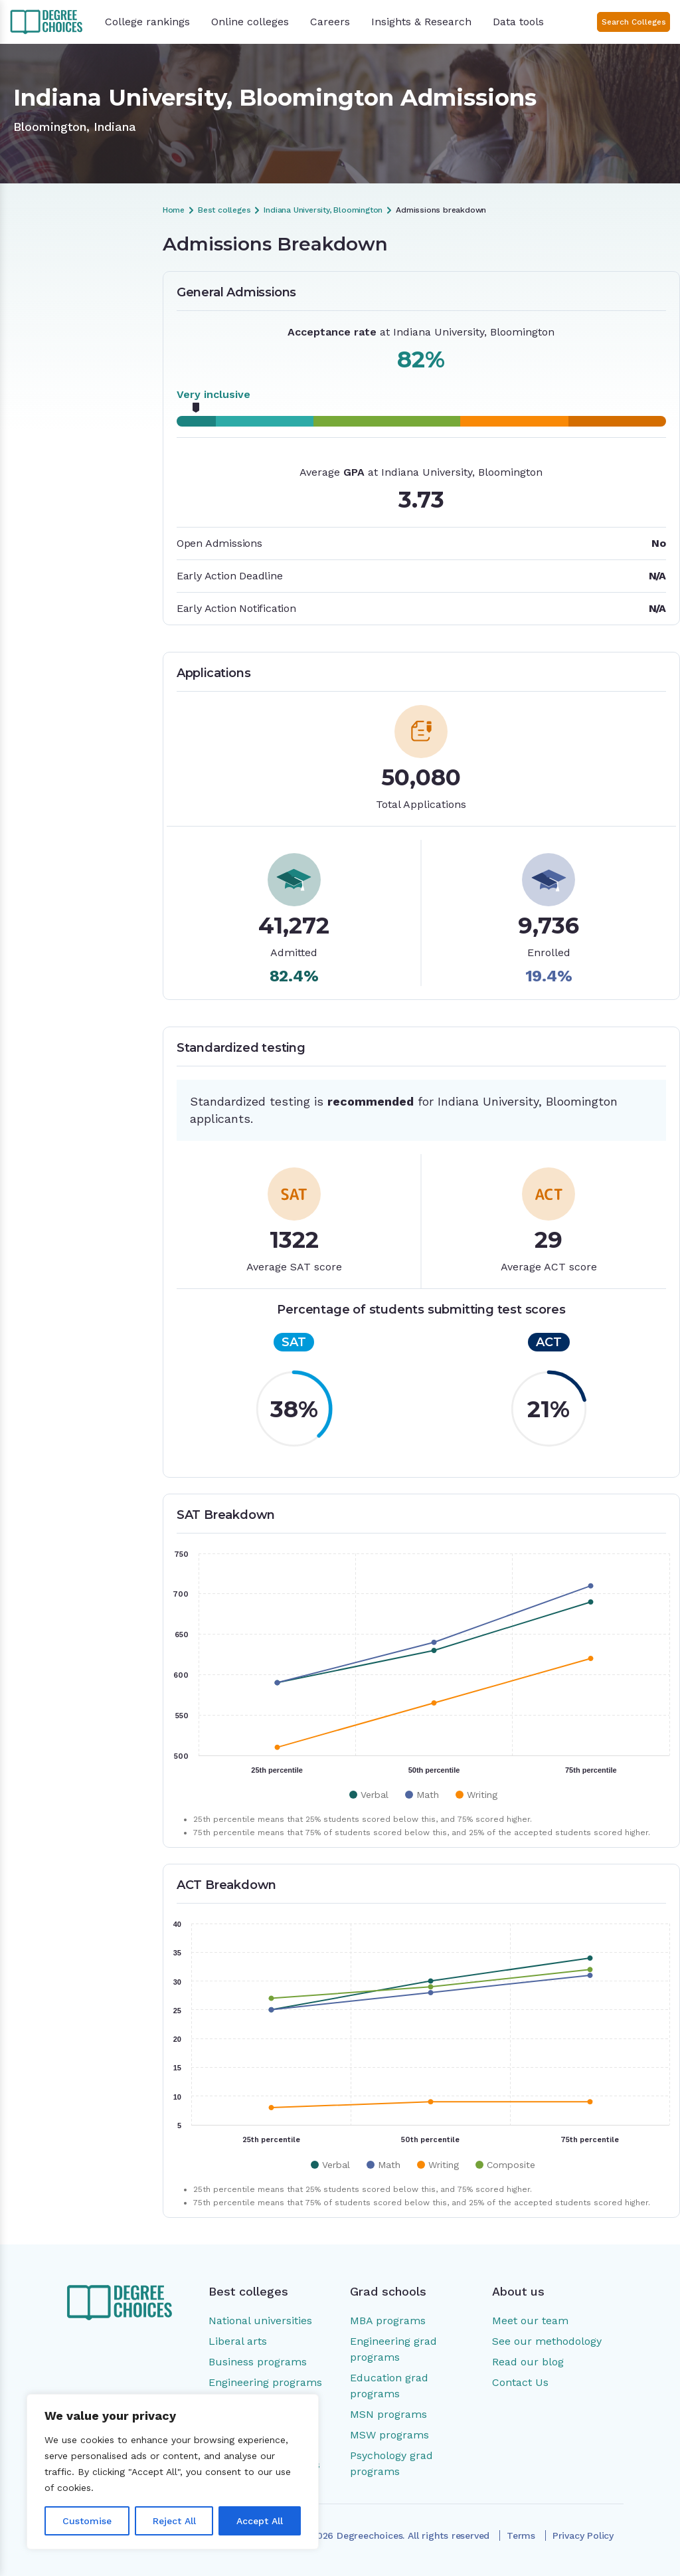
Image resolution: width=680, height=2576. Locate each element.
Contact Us (520, 2382)
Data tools (518, 21)
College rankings (147, 21)
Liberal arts (238, 2341)
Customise (87, 2521)
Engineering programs (265, 2382)
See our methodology (547, 2341)
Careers (330, 21)
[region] (173, 2471)
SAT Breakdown (53, 345)
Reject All (174, 2521)
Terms (521, 2535)
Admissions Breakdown (69, 277)
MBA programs (388, 2320)
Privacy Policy (583, 2535)
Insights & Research (421, 21)
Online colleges (250, 21)
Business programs (258, 2361)
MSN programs (388, 2414)
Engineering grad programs (393, 2349)
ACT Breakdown (53, 367)
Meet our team (530, 2320)
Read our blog (528, 2361)
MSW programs (389, 2434)
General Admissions (60, 299)
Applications (44, 322)
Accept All (259, 2521)
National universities (260, 2320)
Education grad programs (389, 2385)
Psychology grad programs (391, 2463)
